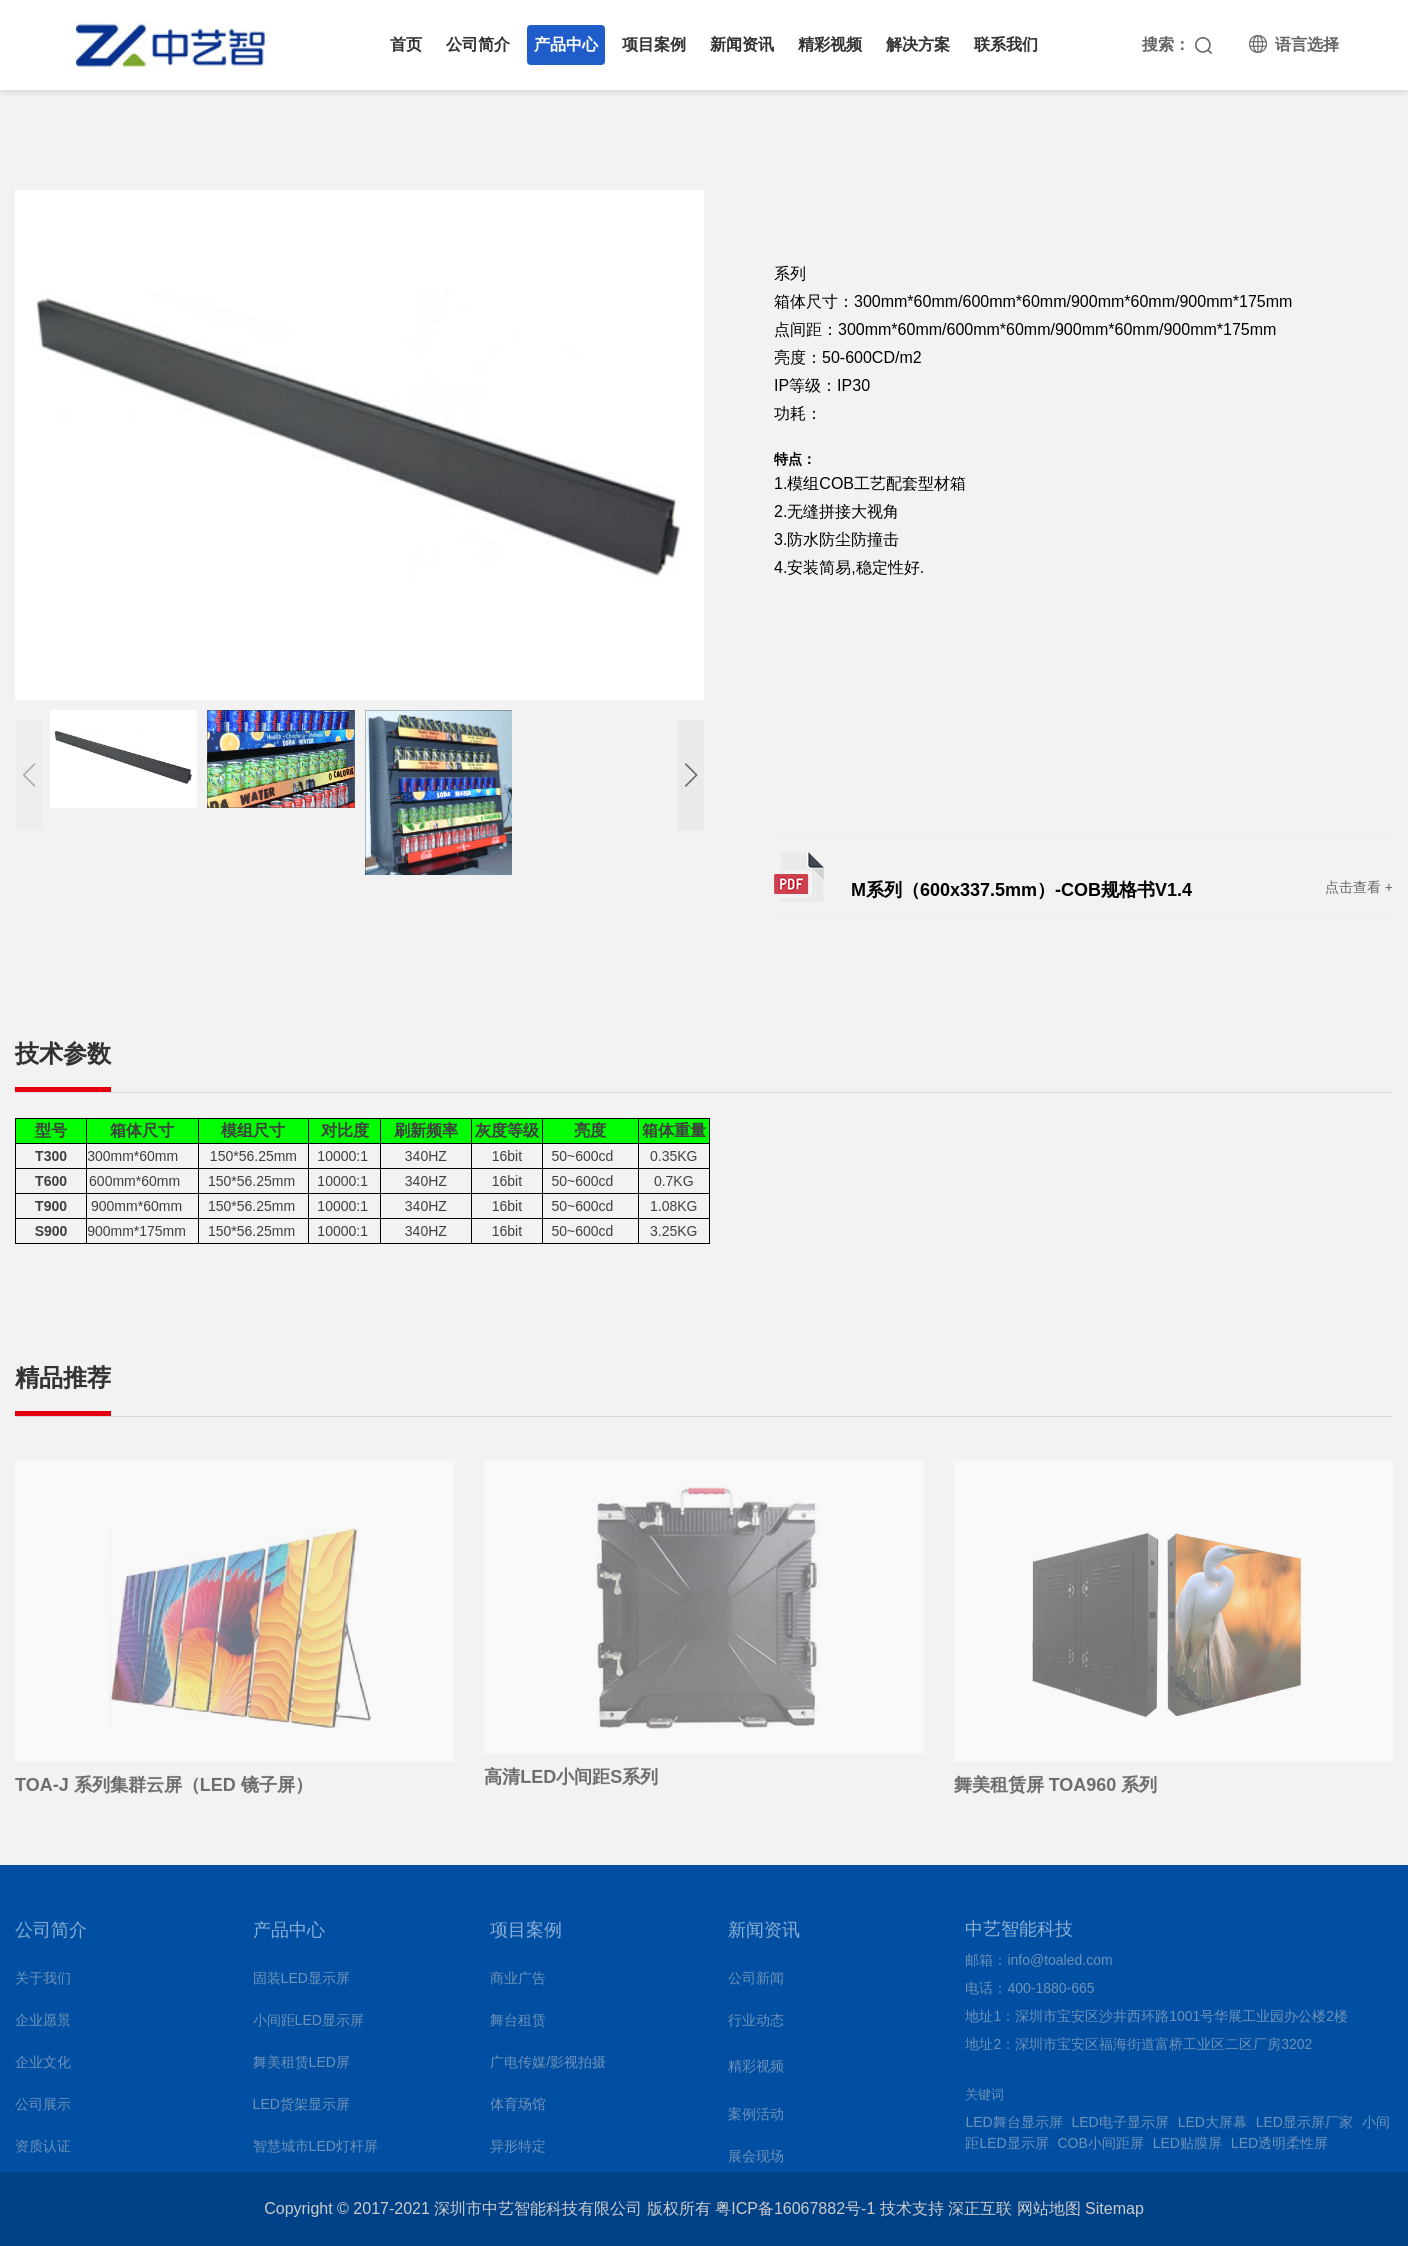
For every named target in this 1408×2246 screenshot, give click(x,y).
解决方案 (918, 44)
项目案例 (654, 44)
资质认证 (43, 2152)
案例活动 (756, 2120)
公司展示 (43, 2110)
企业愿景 (43, 2026)
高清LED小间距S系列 (571, 1783)
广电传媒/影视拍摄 (548, 2068)
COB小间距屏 (1101, 2149)
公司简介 (478, 44)
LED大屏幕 (1212, 2128)
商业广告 (518, 1984)
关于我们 (43, 1984)
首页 (406, 44)
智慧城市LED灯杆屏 (315, 2152)
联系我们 (1006, 44)
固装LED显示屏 (301, 1984)
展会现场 (756, 2162)
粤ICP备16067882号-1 (795, 2208)
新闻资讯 (742, 44)
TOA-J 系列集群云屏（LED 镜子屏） (164, 1791)
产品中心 (566, 44)
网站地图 (1049, 2208)
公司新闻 (756, 1984)
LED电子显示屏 (1120, 2128)
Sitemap (1114, 2208)
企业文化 (43, 2068)
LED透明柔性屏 (1279, 2149)
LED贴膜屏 (1187, 2149)
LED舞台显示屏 (1013, 2128)
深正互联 (980, 2208)
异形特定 (518, 2152)
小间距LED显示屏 (308, 2026)
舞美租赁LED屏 (301, 2068)
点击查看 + (1359, 887)
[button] (690, 775)
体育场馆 (518, 2110)
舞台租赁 (518, 2026)
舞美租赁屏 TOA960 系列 (1056, 1791)
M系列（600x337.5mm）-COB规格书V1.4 (1021, 890)
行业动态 (756, 2026)
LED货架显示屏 (301, 2110)
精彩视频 (830, 44)
